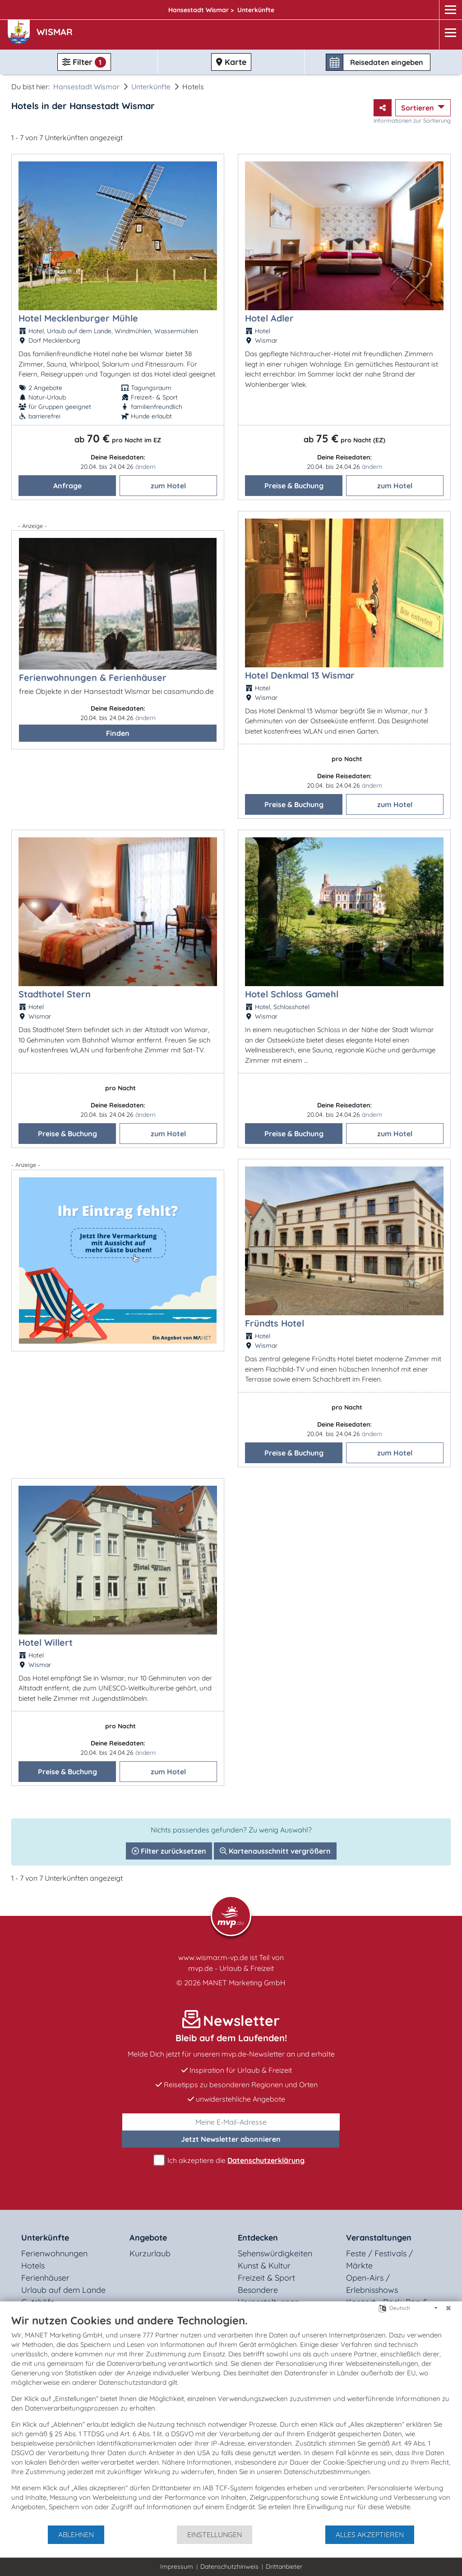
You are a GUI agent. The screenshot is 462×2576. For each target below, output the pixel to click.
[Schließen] (448, 2308)
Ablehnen (76, 2534)
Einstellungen (214, 2534)
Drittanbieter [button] (284, 2566)
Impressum (176, 2566)
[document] (231, 2419)
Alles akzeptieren (370, 2534)
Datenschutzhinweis (229, 2566)
